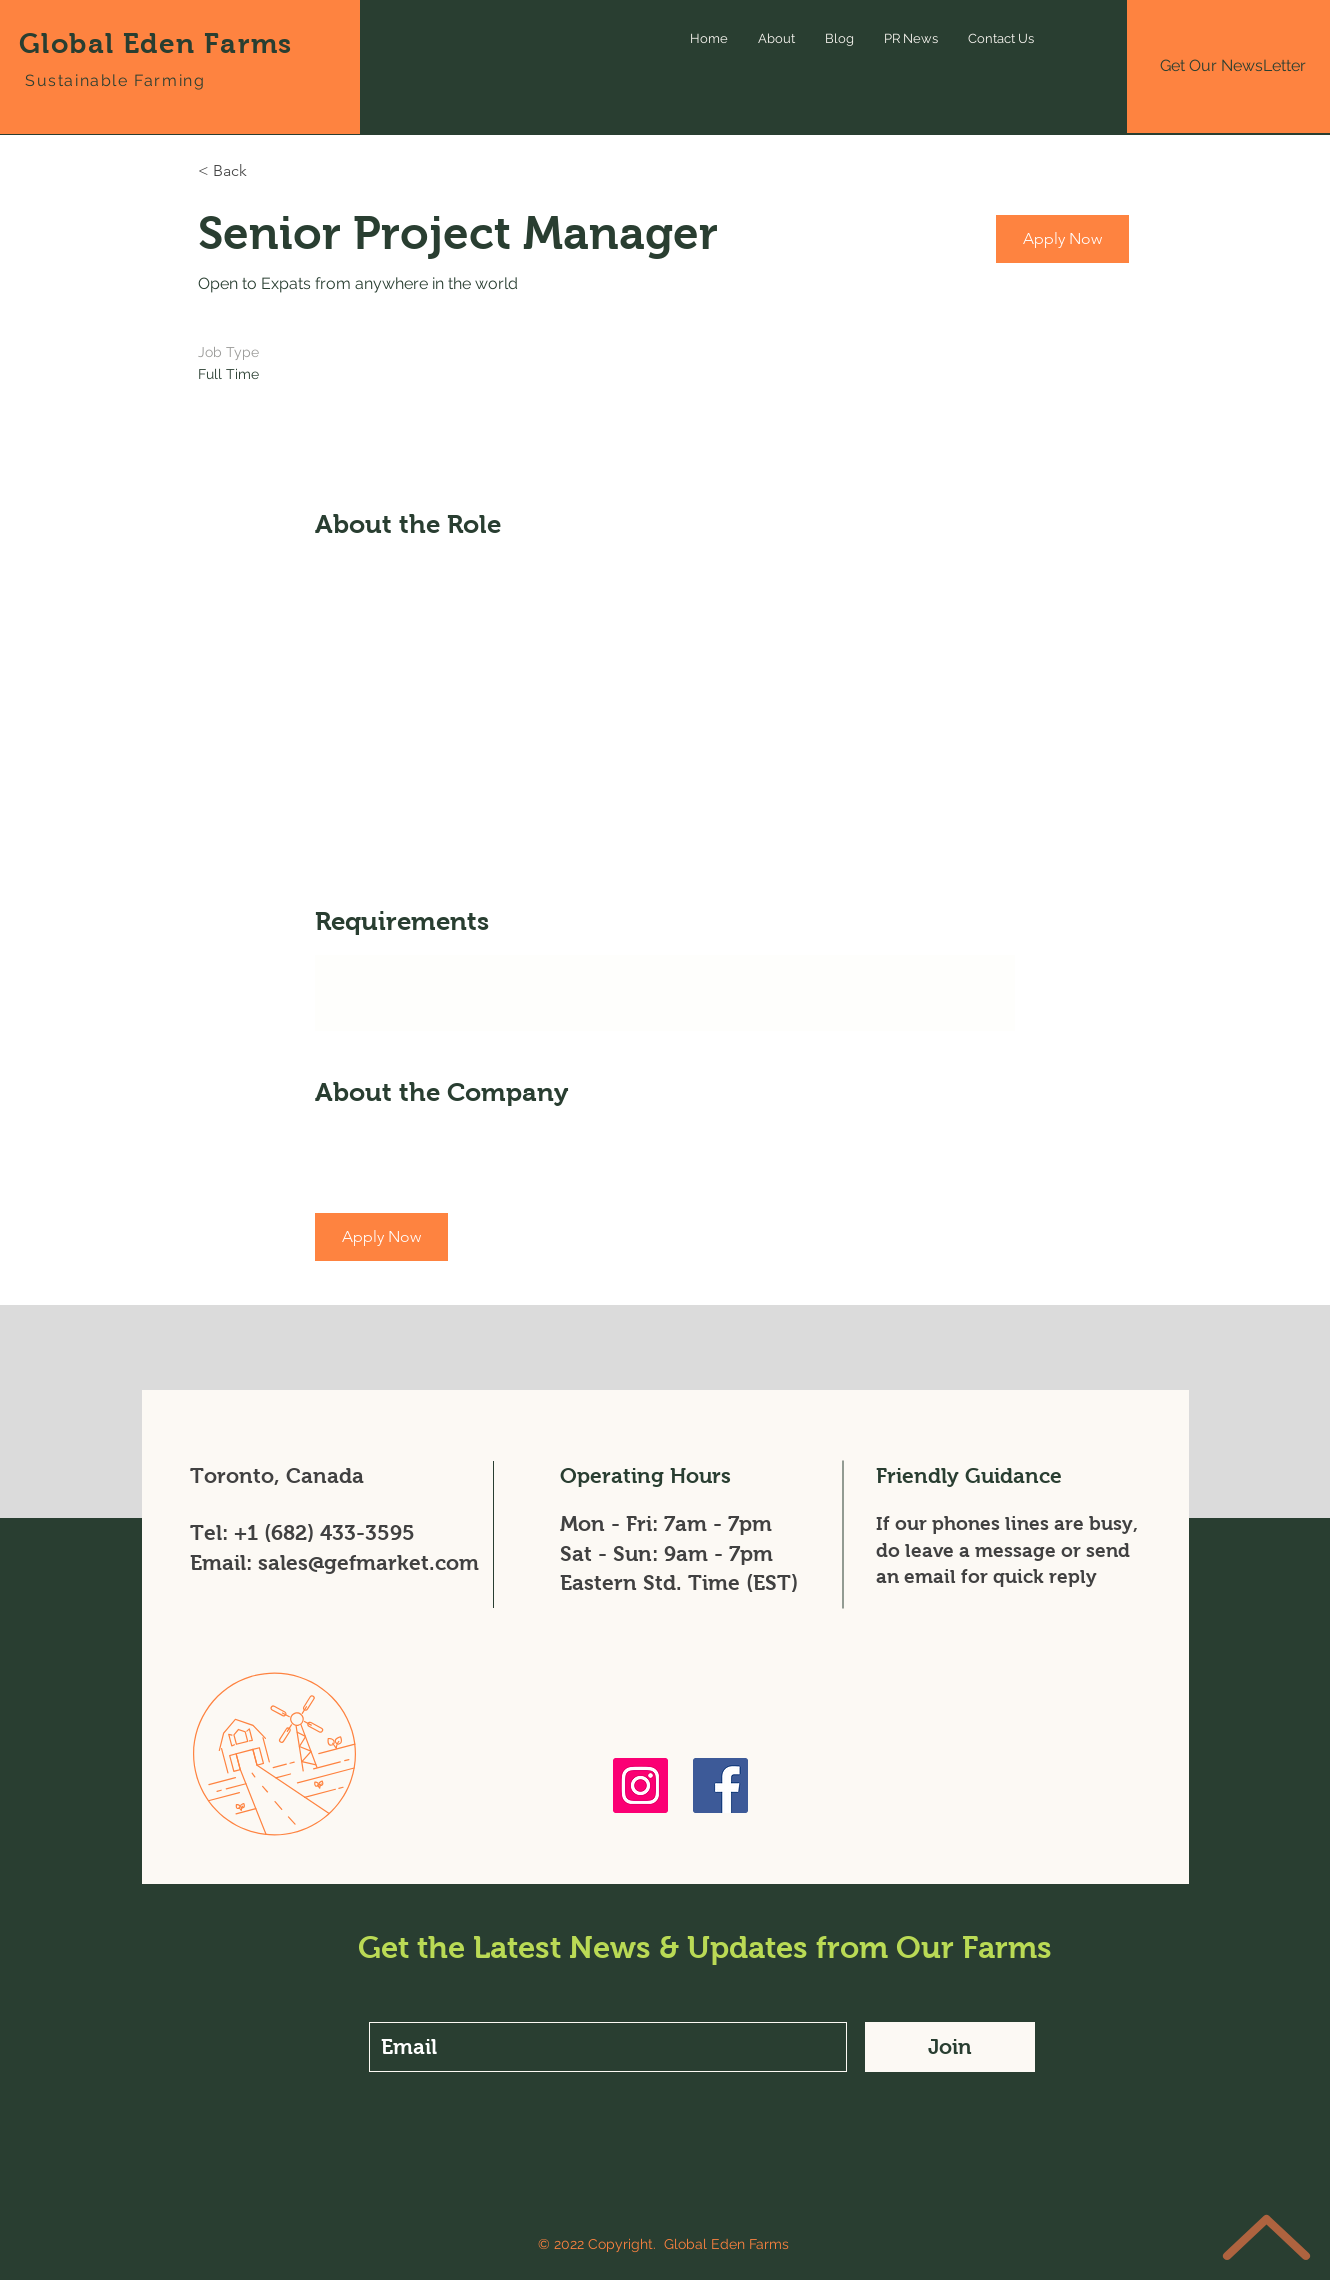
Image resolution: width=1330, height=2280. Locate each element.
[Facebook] (720, 1785)
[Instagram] (640, 1785)
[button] (1062, 239)
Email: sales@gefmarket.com (334, 1562)
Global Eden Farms (156, 43)
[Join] (950, 2047)
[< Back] (269, 171)
